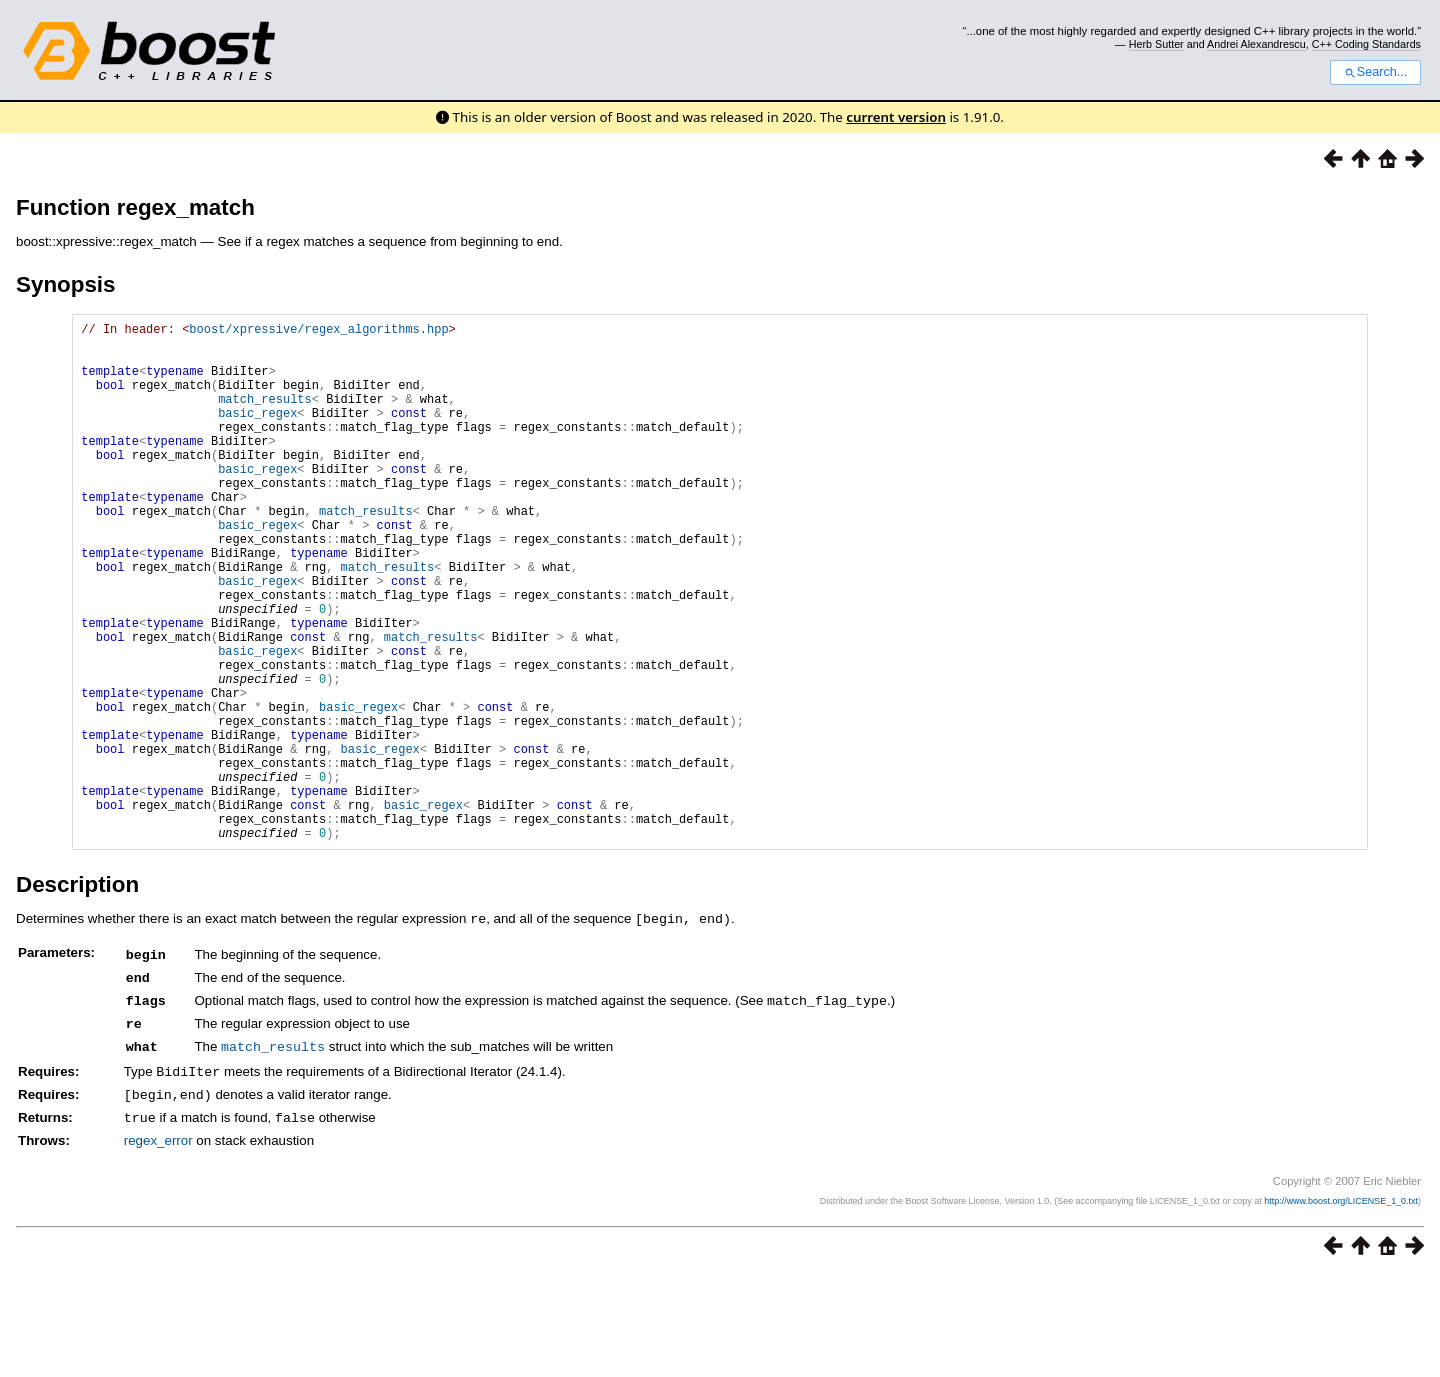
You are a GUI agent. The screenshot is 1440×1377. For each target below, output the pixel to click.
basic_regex (257, 433)
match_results (265, 416)
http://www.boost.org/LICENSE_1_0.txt (1341, 1303)
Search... (1375, 72)
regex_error (158, 1242)
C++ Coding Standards (1366, 44)
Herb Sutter (1156, 44)
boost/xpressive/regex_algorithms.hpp (318, 331)
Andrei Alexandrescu (1256, 44)
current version (896, 117)
